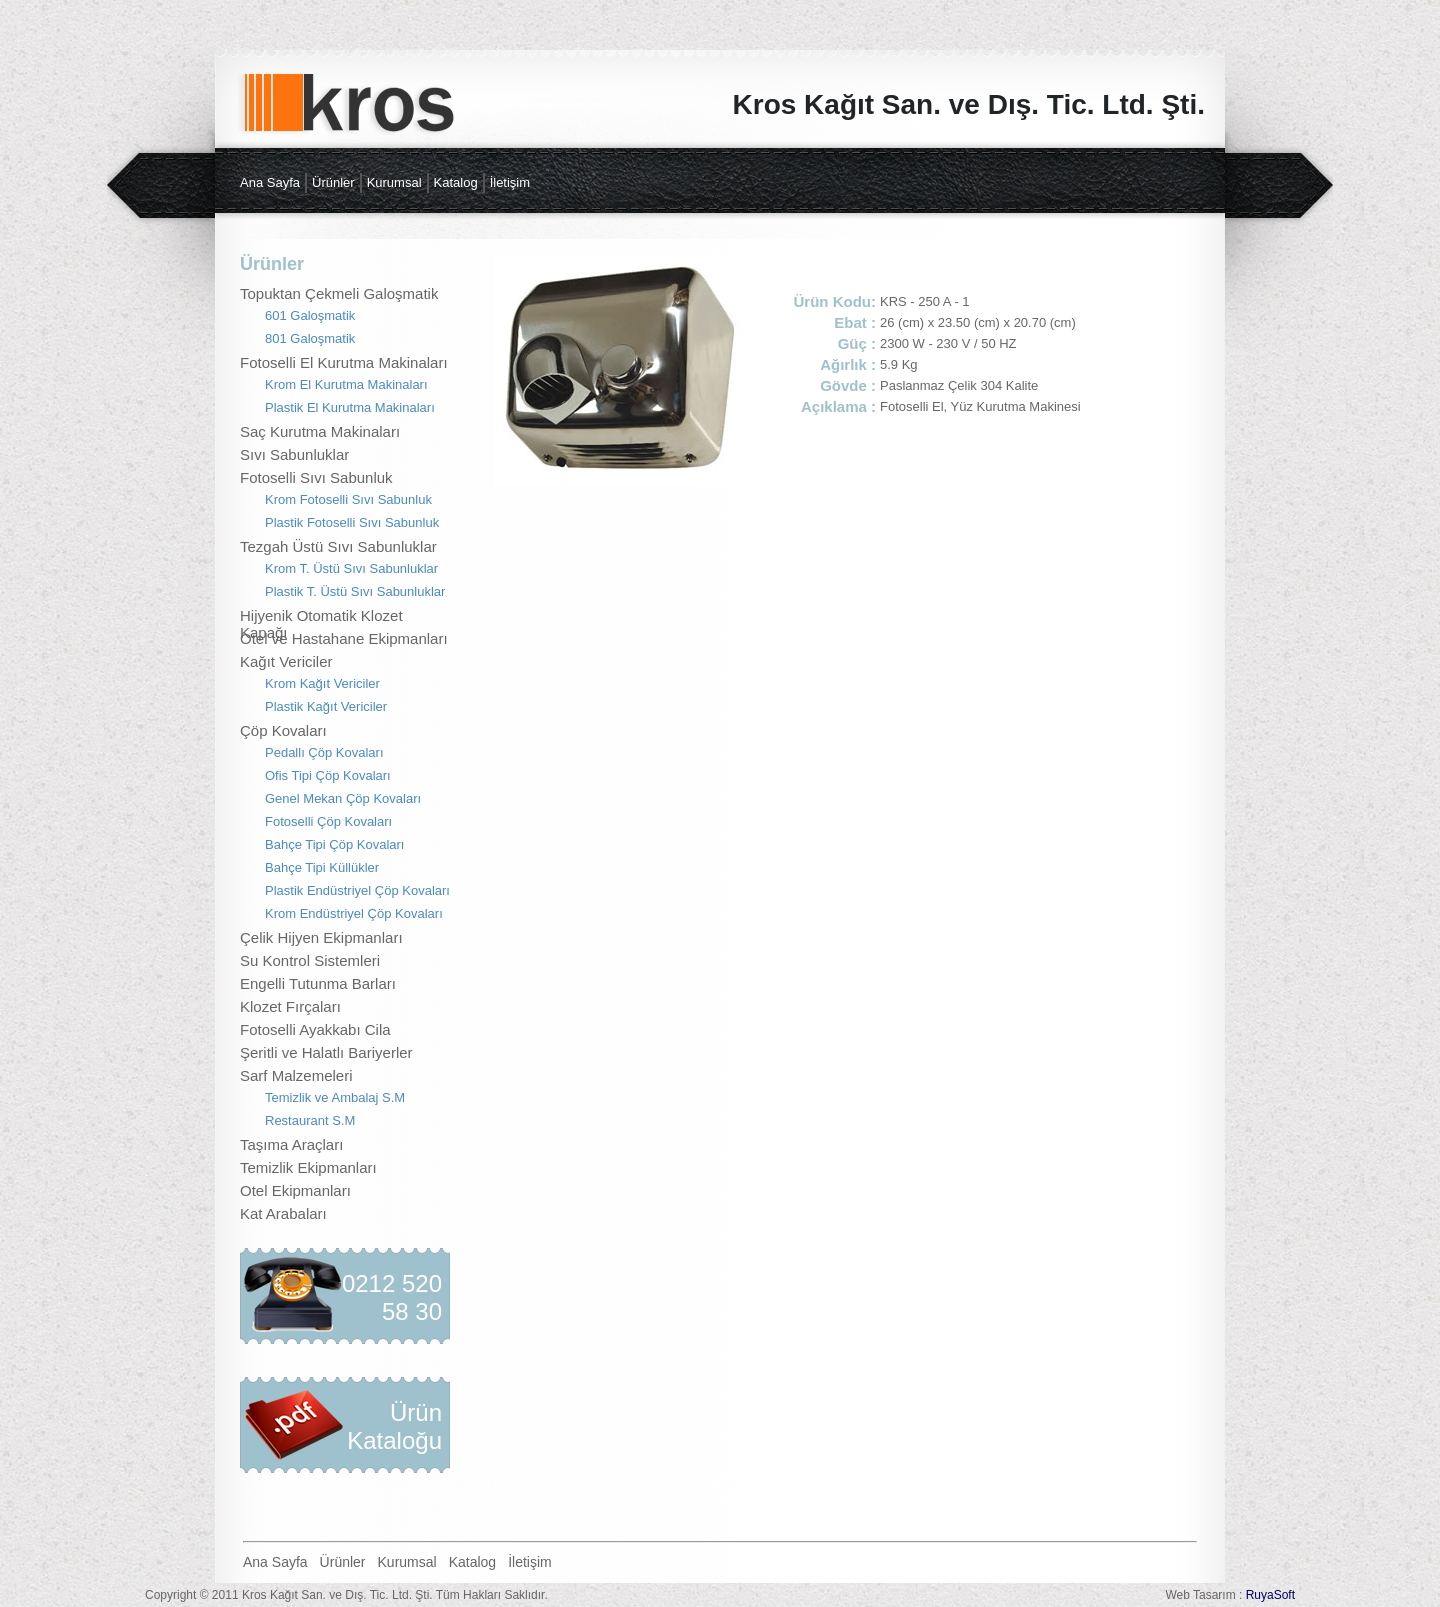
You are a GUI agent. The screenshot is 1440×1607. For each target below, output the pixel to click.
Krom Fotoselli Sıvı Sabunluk (348, 499)
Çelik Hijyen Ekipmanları (321, 937)
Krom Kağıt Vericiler (322, 683)
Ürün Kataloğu (394, 1426)
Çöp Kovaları (283, 730)
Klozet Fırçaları (290, 1006)
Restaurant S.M (310, 1120)
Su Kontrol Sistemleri (310, 960)
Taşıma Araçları (291, 1144)
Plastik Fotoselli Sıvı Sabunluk (352, 522)
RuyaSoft (1270, 1595)
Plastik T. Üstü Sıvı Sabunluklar (355, 591)
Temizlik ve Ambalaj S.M (335, 1097)
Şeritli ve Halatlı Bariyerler (326, 1052)
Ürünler (333, 182)
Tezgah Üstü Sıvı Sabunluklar (338, 546)
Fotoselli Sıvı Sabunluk (316, 477)
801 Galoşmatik (310, 338)
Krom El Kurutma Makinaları (346, 384)
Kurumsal (394, 182)
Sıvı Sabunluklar (294, 454)
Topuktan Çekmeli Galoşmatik (339, 293)
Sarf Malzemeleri (296, 1075)
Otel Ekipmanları (295, 1190)
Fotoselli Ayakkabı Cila (315, 1029)
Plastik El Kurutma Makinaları (350, 407)
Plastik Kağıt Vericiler (326, 706)
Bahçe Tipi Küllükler (322, 867)
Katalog (456, 182)
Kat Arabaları (283, 1213)
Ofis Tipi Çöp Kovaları (328, 775)
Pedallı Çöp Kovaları (324, 752)
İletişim (510, 182)
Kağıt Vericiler (286, 661)
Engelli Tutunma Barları (318, 983)
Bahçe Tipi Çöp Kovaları (334, 844)
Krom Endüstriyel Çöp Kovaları (354, 913)
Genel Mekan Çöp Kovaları (343, 798)
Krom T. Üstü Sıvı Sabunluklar (351, 568)
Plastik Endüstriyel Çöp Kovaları (357, 890)
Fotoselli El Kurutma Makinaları (344, 362)
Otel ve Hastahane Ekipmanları (344, 638)
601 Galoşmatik (310, 315)
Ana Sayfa (270, 182)
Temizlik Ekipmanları (308, 1167)
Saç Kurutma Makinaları (320, 431)
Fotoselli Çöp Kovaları (328, 821)
